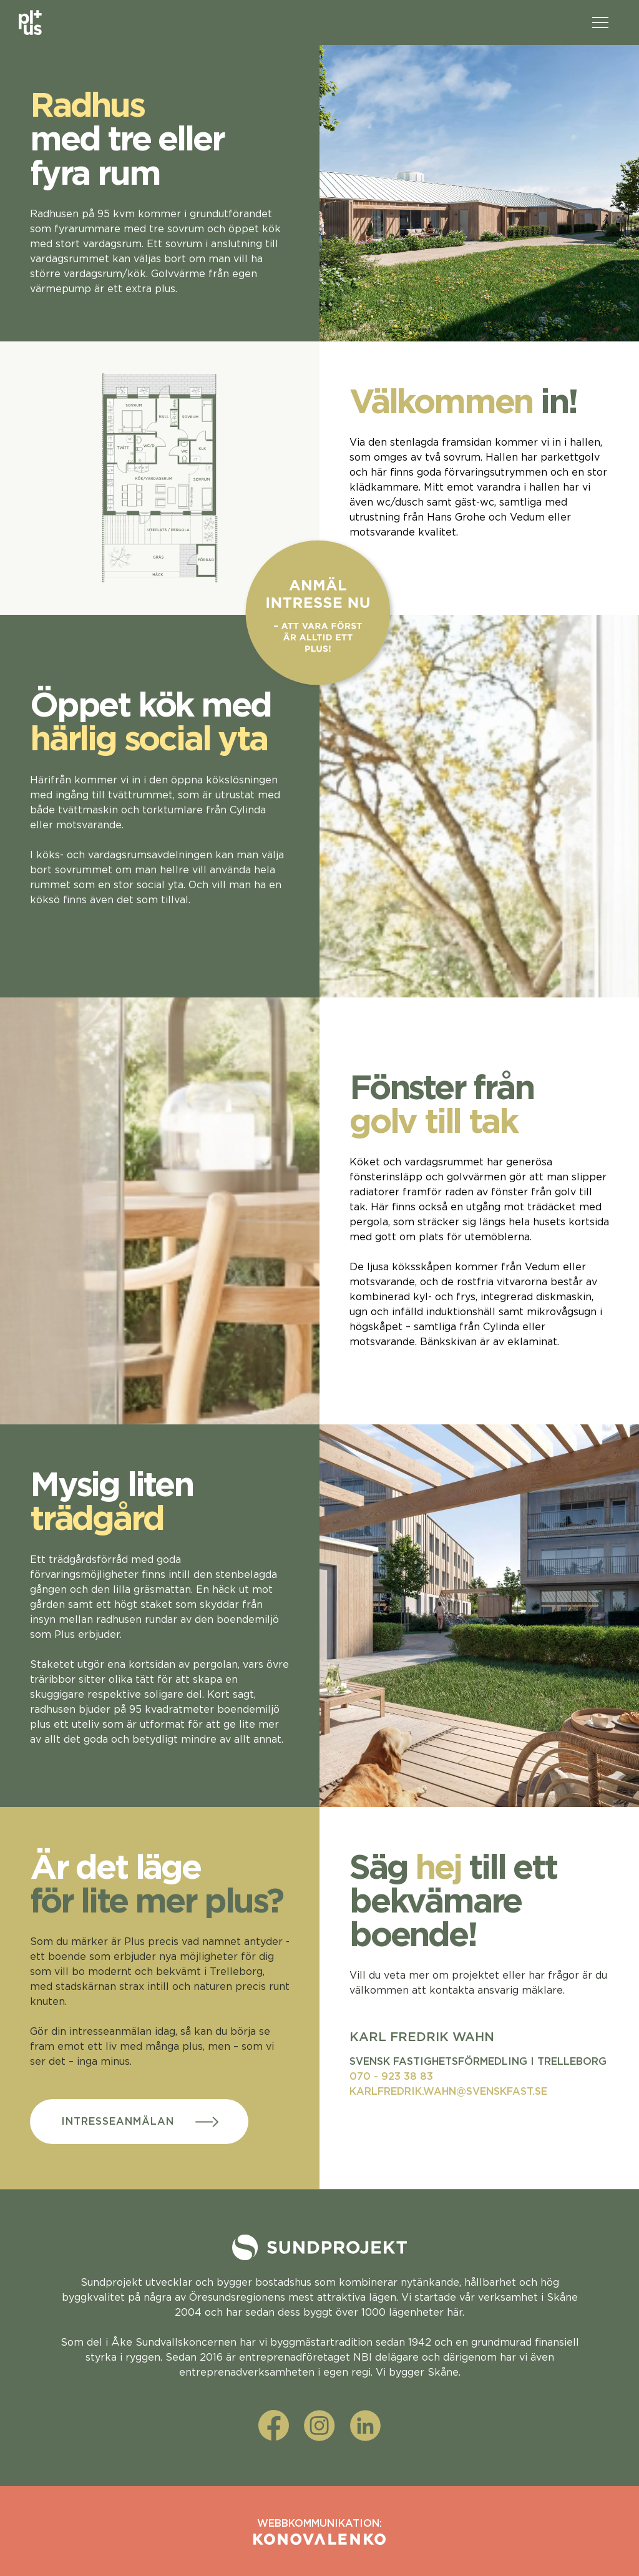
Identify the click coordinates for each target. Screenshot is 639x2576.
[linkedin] (365, 2425)
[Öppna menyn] (600, 22)
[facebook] (273, 2425)
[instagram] (319, 2425)
